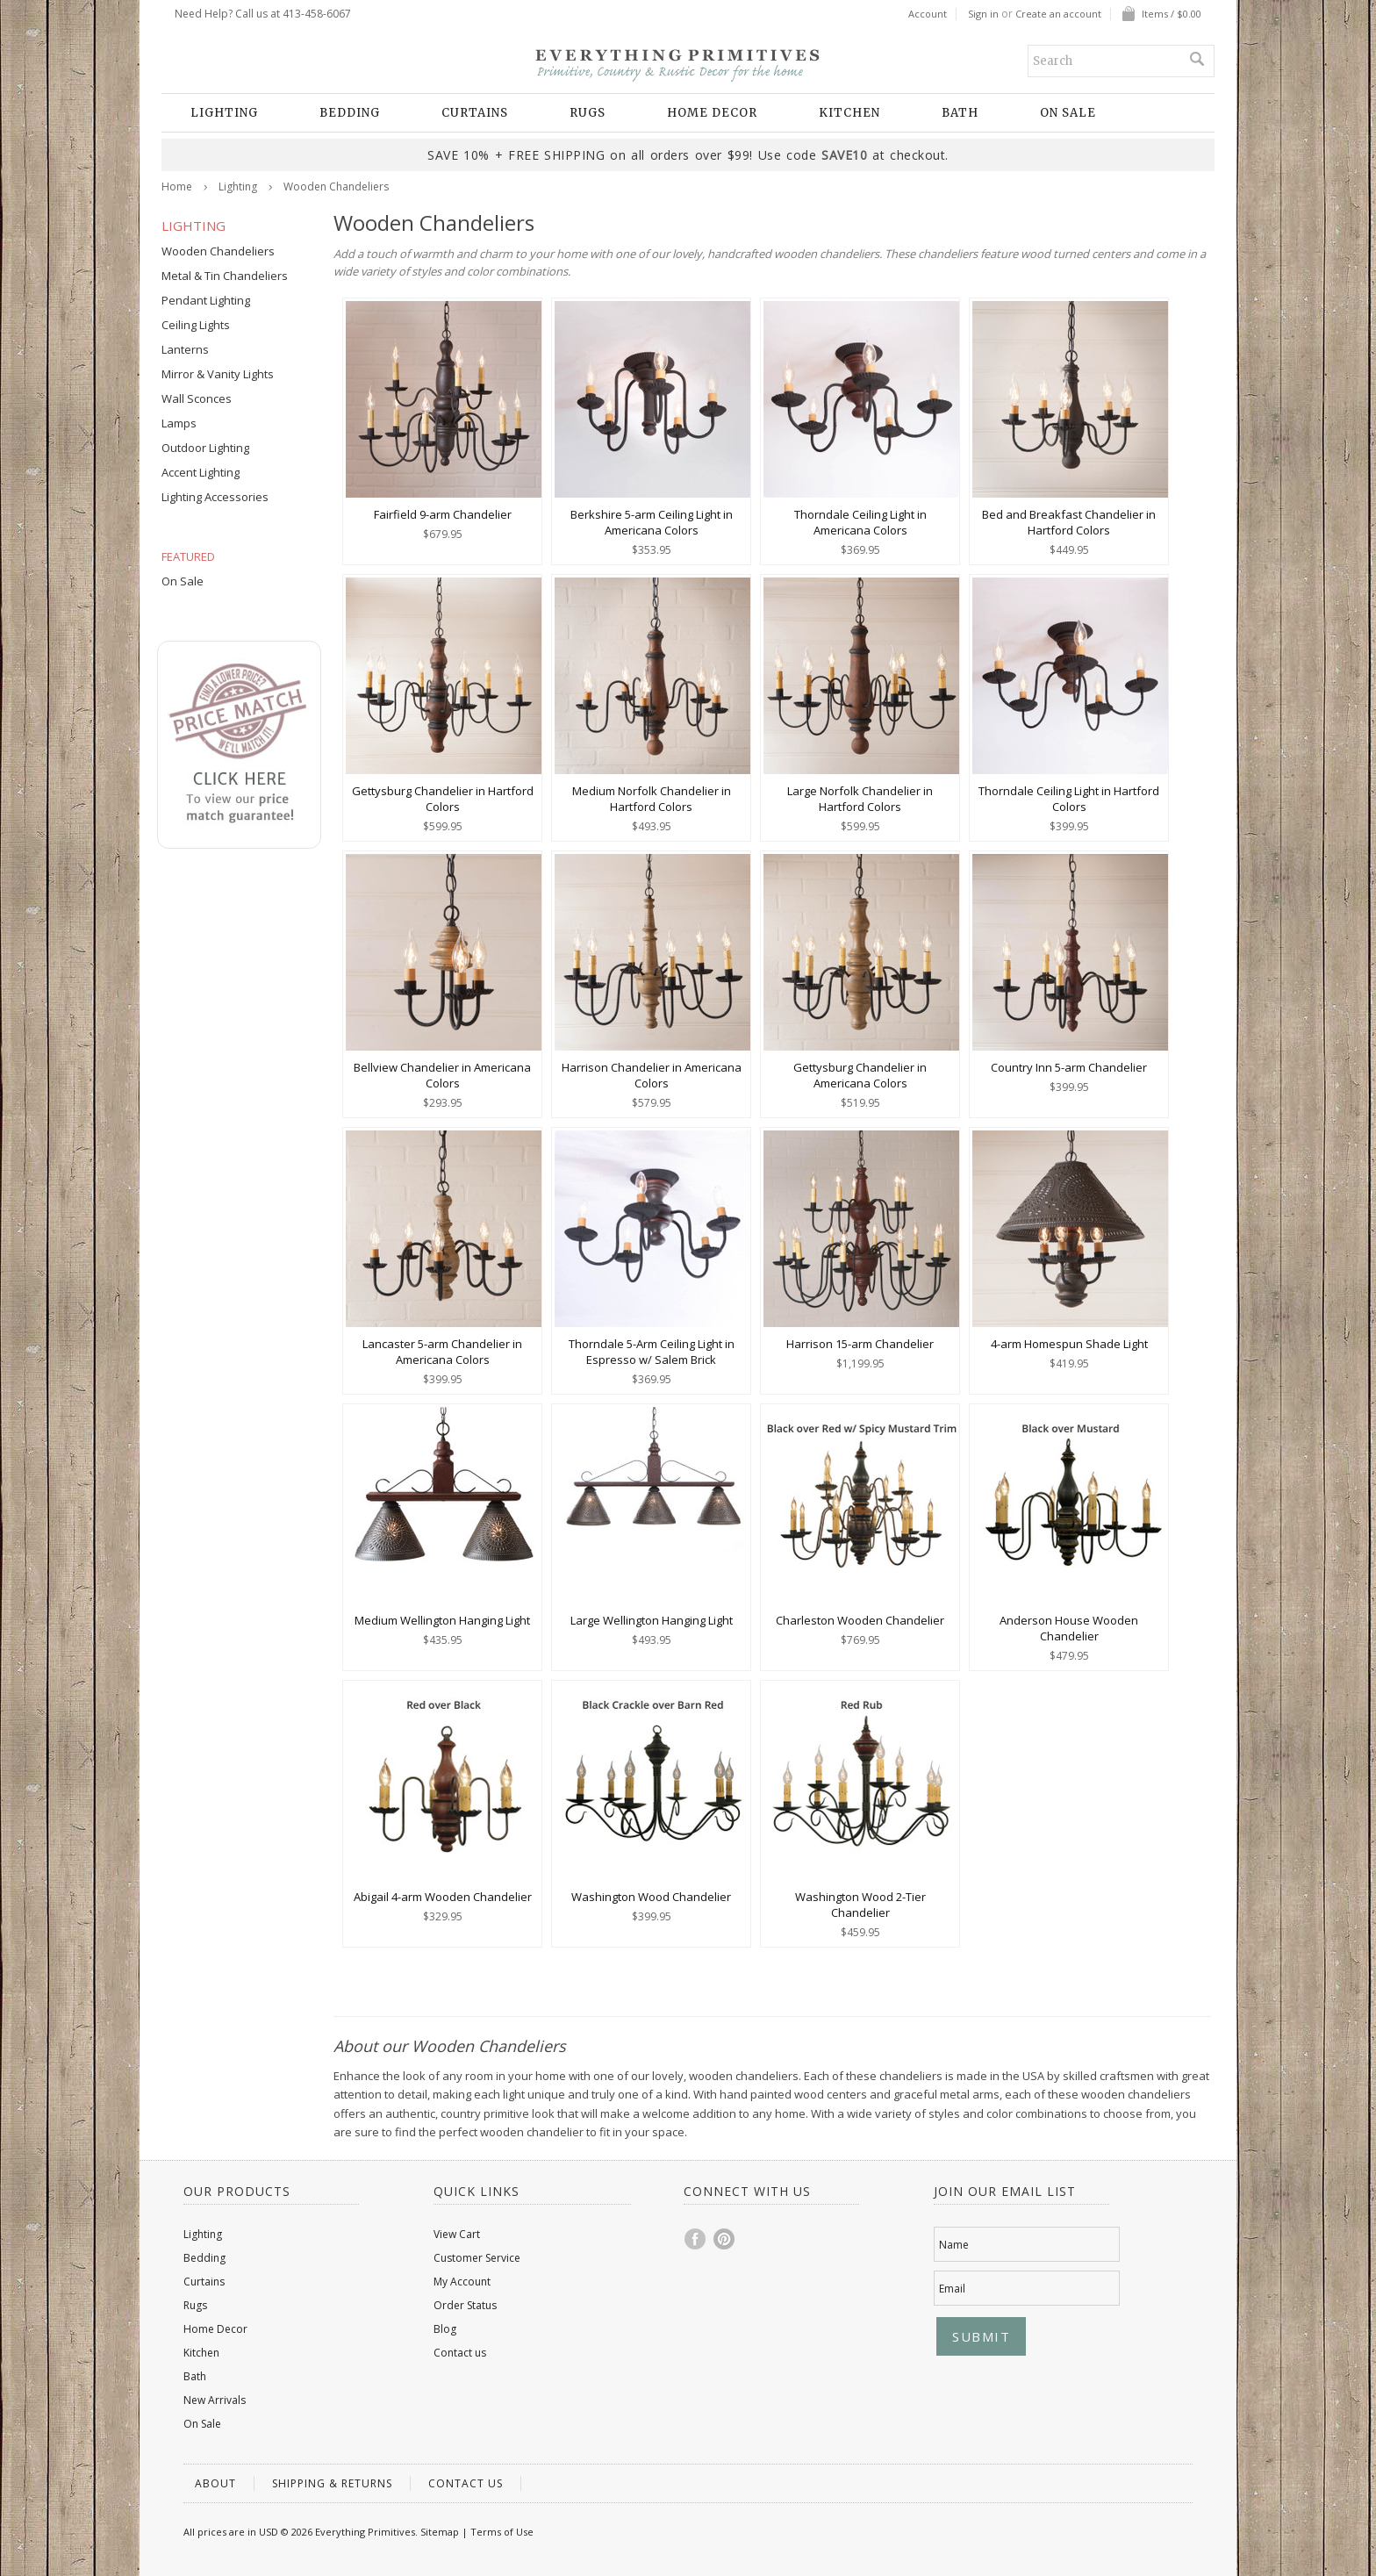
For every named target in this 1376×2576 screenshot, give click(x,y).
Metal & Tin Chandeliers (224, 275)
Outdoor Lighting (205, 448)
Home (176, 186)
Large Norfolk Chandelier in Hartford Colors (860, 798)
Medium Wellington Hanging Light (442, 1620)
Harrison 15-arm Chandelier (860, 1344)
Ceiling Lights (195, 325)
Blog (445, 2328)
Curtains (474, 112)
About (215, 2483)
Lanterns (185, 349)
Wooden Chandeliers (218, 251)
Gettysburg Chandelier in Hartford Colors (443, 798)
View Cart (457, 2234)
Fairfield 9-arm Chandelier (443, 514)
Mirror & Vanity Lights (217, 374)
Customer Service (477, 2257)
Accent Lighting (200, 472)
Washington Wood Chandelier (651, 1897)
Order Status (465, 2305)
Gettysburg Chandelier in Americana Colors (860, 1075)
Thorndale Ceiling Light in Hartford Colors (1068, 798)
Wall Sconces (196, 398)
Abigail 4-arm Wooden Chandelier (443, 1897)
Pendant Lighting (205, 300)
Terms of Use (502, 2531)
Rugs (588, 112)
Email (952, 2288)
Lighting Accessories (215, 497)
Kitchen (849, 112)
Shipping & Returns (332, 2483)
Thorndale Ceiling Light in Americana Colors (860, 522)
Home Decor (712, 112)
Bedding (349, 112)
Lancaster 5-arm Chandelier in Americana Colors (442, 1351)
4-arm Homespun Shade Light (1069, 1344)
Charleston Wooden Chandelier (860, 1620)
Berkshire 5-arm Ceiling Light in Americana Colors (651, 522)
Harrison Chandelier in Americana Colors (652, 1075)
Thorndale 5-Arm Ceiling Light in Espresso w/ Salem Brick (652, 1351)
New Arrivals (214, 2400)
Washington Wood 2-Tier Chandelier (860, 1904)
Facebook (696, 2239)
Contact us (460, 2352)
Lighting (224, 112)
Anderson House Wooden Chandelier (1069, 1628)
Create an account (1058, 14)
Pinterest (725, 2239)
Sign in (983, 14)
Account (927, 14)
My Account (462, 2281)
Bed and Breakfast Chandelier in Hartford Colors (1069, 522)
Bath (960, 112)
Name (954, 2244)
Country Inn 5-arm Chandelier (1069, 1067)
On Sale (1068, 112)
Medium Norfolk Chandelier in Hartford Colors (651, 798)
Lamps (179, 423)
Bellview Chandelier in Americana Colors (442, 1075)
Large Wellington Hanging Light (651, 1620)
